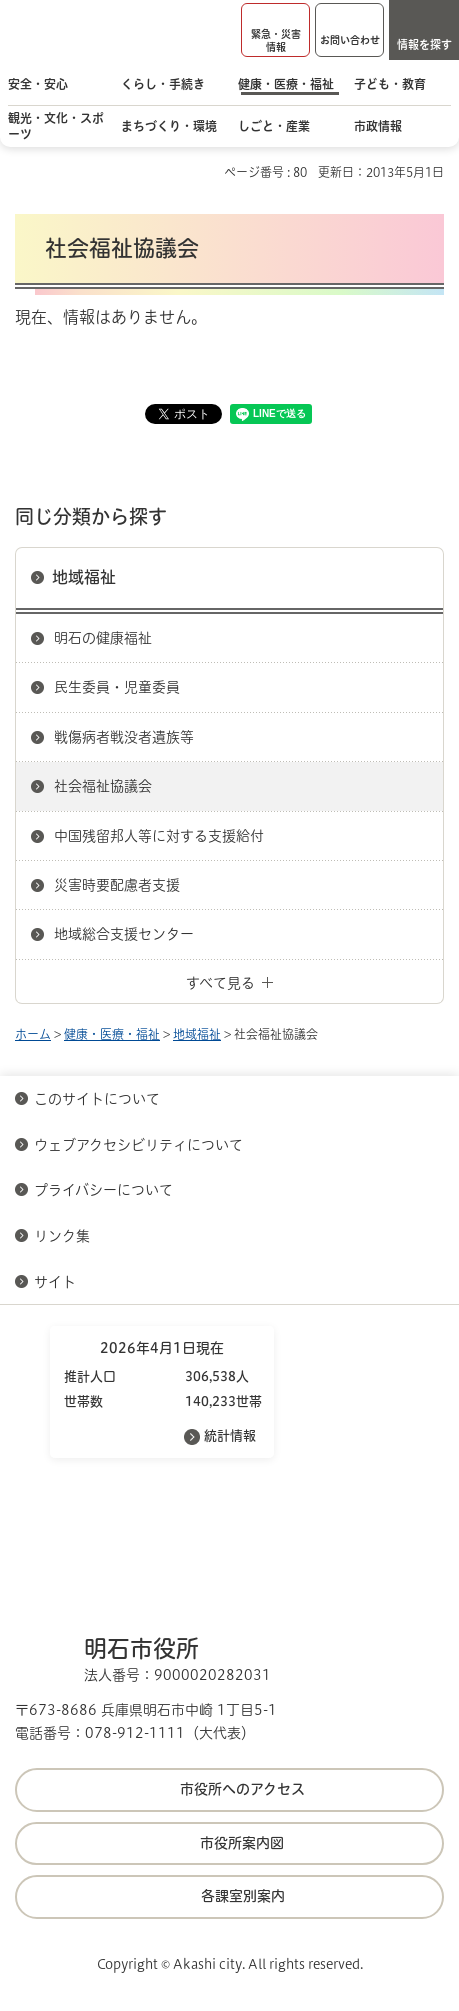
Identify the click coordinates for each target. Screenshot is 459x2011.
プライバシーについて (103, 1190)
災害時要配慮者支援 (117, 885)
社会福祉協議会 (103, 786)
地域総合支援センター (124, 934)
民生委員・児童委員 (117, 687)
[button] (275, 30)
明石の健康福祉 (103, 638)
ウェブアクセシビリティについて (138, 1145)
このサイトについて (97, 1099)
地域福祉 (84, 577)
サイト (57, 1282)
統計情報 (230, 1435)
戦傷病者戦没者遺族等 (124, 737)
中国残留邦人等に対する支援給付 (159, 836)
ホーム (33, 1034)
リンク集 (62, 1236)
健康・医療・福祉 (112, 1034)
